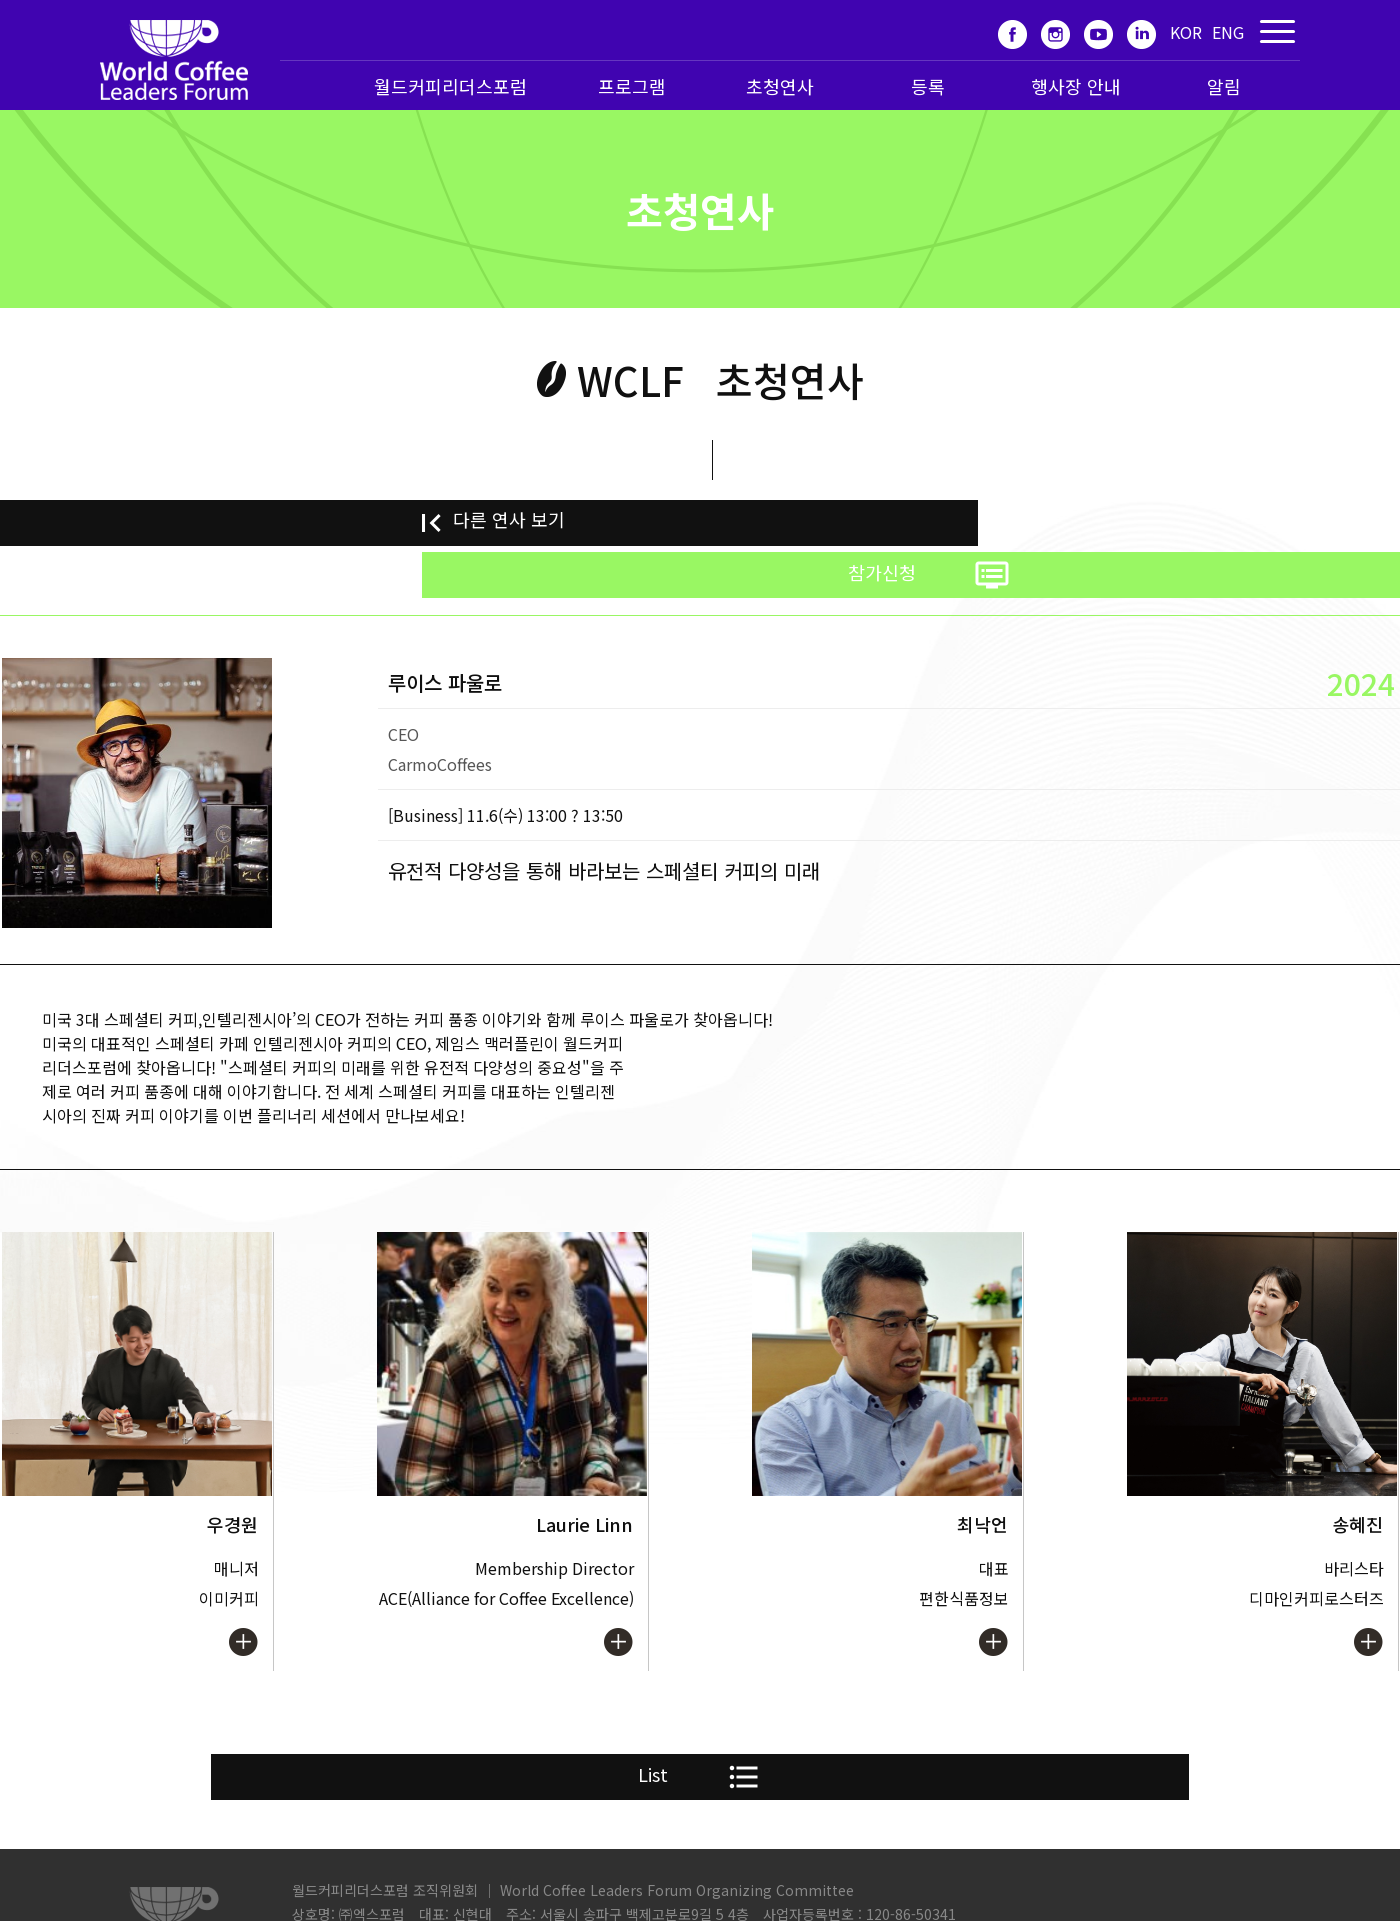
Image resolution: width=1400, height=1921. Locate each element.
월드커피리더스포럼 (450, 86)
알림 (1224, 86)
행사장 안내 (1076, 86)
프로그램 (632, 86)
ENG (1228, 32)
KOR (1186, 32)
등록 (928, 86)
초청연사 (780, 86)
